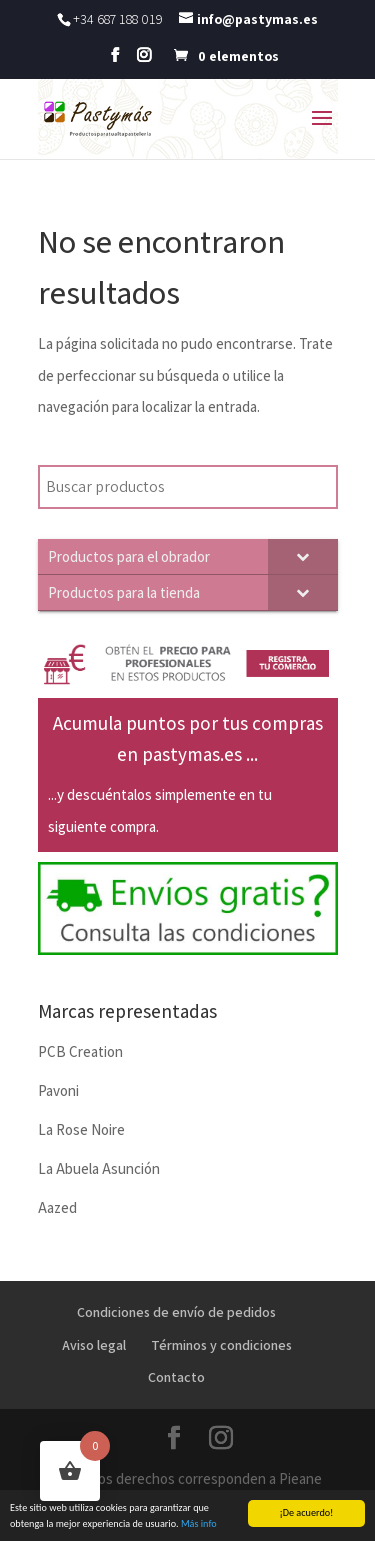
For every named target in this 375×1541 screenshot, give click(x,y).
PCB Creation (80, 1051)
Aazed (57, 1207)
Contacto (176, 1377)
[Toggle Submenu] (303, 556)
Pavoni (58, 1090)
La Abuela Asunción (99, 1168)
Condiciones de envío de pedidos (176, 1312)
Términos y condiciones (221, 1345)
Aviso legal (94, 1345)
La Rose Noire (81, 1129)
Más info (199, 1525)
